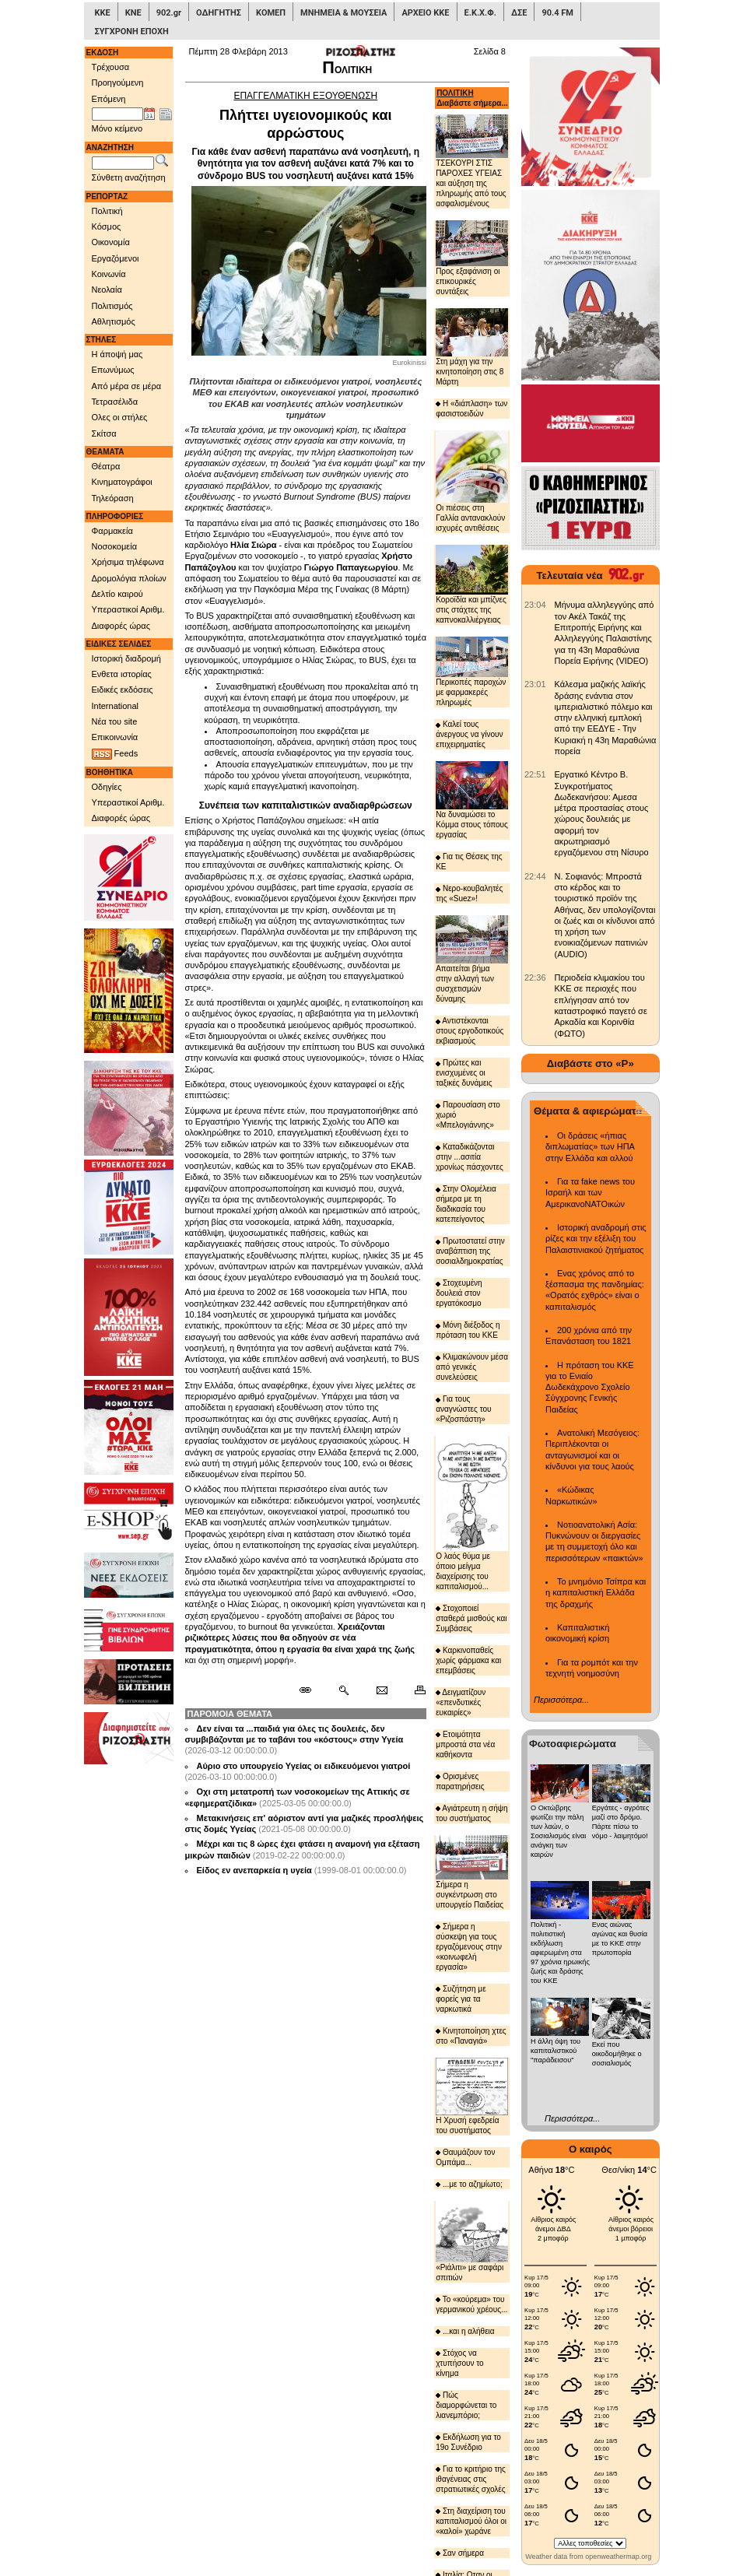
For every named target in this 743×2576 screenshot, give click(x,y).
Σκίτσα (104, 433)
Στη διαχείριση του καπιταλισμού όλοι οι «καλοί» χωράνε (471, 2521)
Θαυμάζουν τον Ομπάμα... (465, 2157)
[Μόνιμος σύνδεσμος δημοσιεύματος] (311, 1690)
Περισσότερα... (561, 1699)
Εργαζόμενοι (115, 258)
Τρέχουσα (111, 67)
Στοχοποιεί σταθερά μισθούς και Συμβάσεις (471, 1618)
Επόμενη (109, 99)
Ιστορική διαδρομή (126, 658)
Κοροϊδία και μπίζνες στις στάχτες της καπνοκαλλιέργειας (472, 584)
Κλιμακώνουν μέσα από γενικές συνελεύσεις (472, 1367)
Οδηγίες (107, 786)
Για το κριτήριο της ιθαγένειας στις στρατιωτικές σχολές (471, 2479)
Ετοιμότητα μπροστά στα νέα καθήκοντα (465, 1744)
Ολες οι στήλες (120, 417)
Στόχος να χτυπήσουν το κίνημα (459, 2363)
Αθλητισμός (113, 321)
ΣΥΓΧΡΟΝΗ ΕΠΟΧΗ (132, 31)
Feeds (115, 754)
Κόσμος (106, 226)
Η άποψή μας (117, 354)
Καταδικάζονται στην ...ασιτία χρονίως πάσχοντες (469, 1156)
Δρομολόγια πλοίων (129, 578)
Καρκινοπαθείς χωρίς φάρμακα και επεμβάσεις (468, 1660)
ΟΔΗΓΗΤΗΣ (218, 13)
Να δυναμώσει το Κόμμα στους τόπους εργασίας (472, 800)
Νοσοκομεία (115, 546)
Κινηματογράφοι (122, 481)
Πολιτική (107, 211)
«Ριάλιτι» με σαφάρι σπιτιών (472, 2241)
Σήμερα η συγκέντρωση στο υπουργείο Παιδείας (472, 1872)
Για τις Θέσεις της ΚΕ (469, 861)
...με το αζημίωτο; (469, 2184)
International (115, 706)
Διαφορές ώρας (121, 625)
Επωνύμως (113, 369)
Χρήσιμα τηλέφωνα (128, 562)
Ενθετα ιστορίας (122, 674)
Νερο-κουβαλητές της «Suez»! (469, 893)
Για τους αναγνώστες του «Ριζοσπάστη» (463, 1409)
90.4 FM (557, 13)
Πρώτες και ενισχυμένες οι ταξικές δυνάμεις (464, 1072)
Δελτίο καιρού (117, 593)
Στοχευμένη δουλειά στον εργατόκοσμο (459, 1293)
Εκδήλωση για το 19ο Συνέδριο (468, 2442)
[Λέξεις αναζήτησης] (123, 163)
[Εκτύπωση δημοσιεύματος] (413, 1690)
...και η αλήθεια (465, 2331)
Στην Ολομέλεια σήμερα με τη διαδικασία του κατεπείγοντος (466, 1203)
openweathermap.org (618, 2556)
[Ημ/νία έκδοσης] (117, 114)
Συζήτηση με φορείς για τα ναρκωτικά (460, 1999)
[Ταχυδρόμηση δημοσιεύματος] (382, 1690)
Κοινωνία (109, 274)
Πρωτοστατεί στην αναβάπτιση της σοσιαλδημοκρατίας (470, 1251)
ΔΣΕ (519, 13)
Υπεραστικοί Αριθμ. (128, 609)
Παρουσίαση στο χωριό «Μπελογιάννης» (468, 1114)
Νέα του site (115, 721)
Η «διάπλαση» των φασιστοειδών (471, 408)
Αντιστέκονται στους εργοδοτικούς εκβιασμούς (469, 1030)
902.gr (168, 13)
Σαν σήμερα (460, 2553)
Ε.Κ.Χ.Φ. (480, 13)
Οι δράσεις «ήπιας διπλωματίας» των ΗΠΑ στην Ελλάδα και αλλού (589, 1147)
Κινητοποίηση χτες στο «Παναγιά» (471, 2036)
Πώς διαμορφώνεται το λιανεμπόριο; (466, 2405)
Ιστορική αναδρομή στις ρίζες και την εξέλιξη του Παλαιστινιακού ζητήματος (596, 1239)
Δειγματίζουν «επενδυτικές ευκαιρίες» (460, 1702)
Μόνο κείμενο (117, 128)
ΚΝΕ (133, 13)
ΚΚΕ (102, 13)
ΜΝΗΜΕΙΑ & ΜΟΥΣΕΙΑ (343, 13)
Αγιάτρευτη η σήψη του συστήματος (471, 1813)
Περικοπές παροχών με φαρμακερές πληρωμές (472, 672)
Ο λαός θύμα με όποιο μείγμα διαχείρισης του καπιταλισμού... (472, 1513)
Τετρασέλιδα (115, 401)
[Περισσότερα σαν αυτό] (343, 1690)
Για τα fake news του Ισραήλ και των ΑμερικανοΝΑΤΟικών (590, 1193)
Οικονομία (111, 242)
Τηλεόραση (113, 498)
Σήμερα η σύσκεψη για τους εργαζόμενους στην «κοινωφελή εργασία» (469, 1946)
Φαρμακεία (112, 530)
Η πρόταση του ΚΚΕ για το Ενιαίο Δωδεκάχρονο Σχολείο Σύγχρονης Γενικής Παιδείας (589, 1387)
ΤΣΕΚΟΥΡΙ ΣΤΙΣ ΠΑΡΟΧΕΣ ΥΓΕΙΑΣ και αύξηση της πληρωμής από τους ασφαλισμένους (472, 160)
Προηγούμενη (118, 82)
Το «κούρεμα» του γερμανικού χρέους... (471, 2304)
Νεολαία (107, 289)
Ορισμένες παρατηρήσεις (460, 1781)
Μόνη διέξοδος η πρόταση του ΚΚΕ (467, 1330)
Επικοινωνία (115, 737)
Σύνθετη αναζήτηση (129, 177)
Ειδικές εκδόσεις (122, 689)
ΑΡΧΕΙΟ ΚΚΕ (425, 13)
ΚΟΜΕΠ (271, 13)
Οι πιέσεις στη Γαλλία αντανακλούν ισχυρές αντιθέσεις (472, 481)
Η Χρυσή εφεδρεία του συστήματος (472, 2096)
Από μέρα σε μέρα (127, 386)
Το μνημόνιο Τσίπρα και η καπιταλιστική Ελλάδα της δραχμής (595, 1593)
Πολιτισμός (112, 306)
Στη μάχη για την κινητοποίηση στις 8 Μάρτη (472, 347)
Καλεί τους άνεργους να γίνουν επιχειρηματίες (469, 734)
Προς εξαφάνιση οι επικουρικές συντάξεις (472, 258)
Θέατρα (106, 466)
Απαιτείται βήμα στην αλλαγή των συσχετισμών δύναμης (472, 959)
